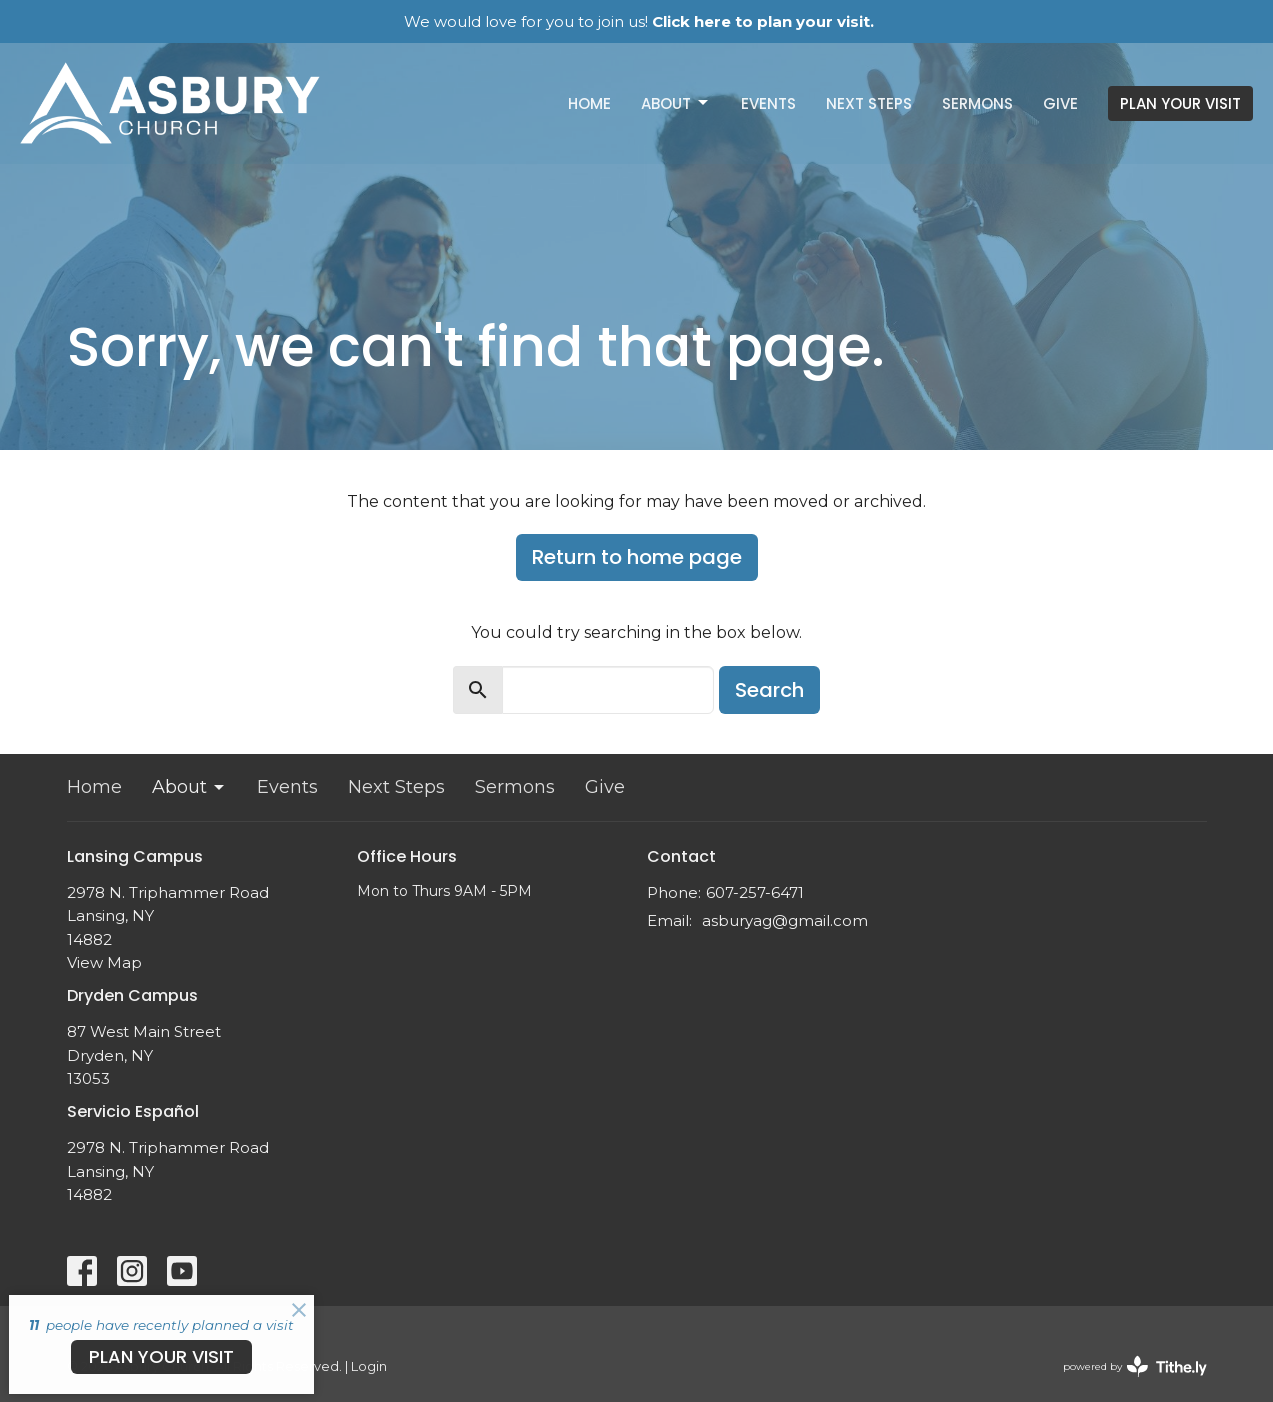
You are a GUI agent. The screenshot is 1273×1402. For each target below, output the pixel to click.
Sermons (977, 103)
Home (589, 103)
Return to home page (637, 557)
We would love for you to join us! (639, 21)
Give (1060, 103)
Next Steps (869, 103)
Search (769, 690)
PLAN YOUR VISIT (1180, 103)
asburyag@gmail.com (785, 920)
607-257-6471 (755, 892)
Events (768, 103)
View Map (104, 962)
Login (369, 1366)
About (676, 103)
